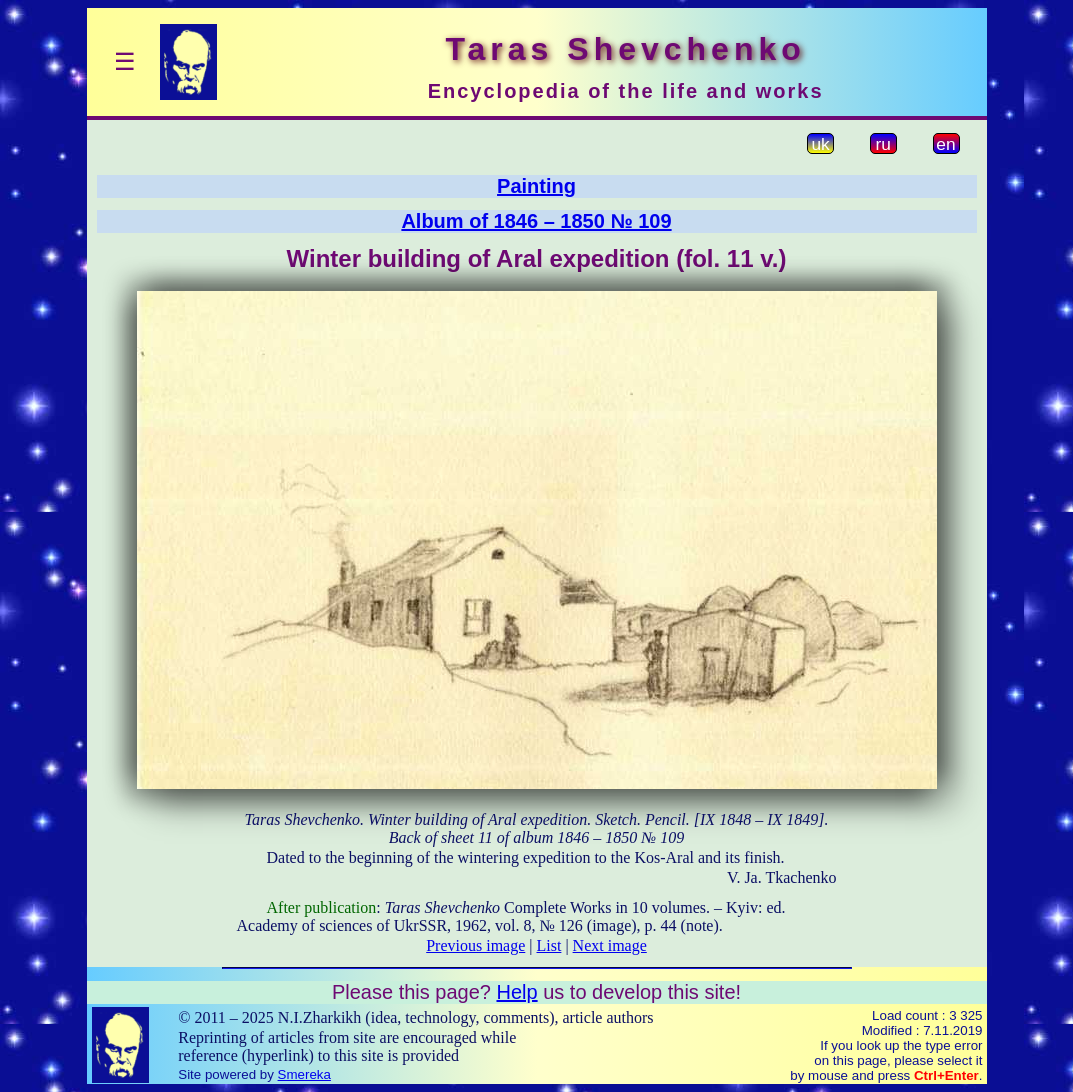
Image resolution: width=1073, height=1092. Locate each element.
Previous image (475, 945)
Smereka (304, 1074)
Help (516, 992)
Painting (536, 186)
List (549, 945)
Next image (610, 945)
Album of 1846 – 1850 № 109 (536, 221)
